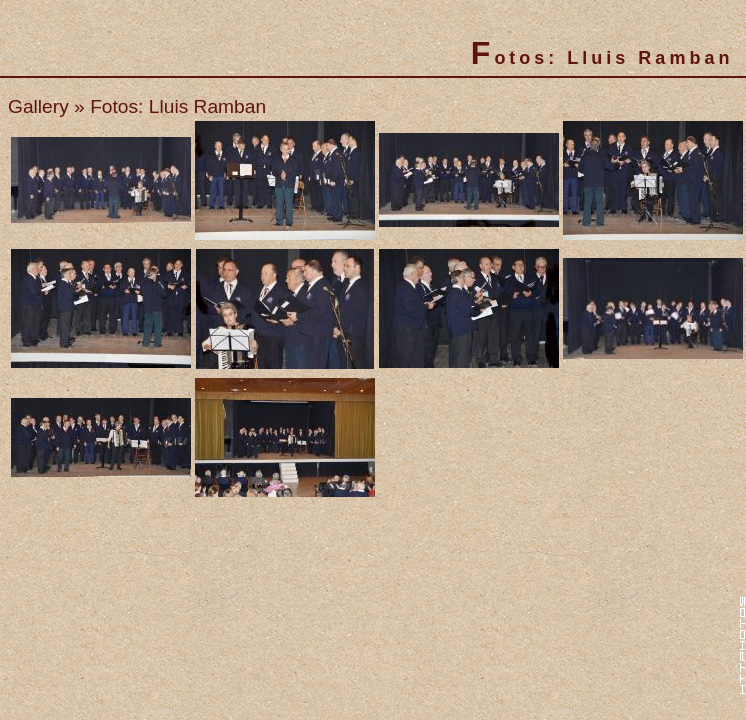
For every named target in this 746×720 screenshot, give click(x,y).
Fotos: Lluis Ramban (178, 106)
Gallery (38, 106)
